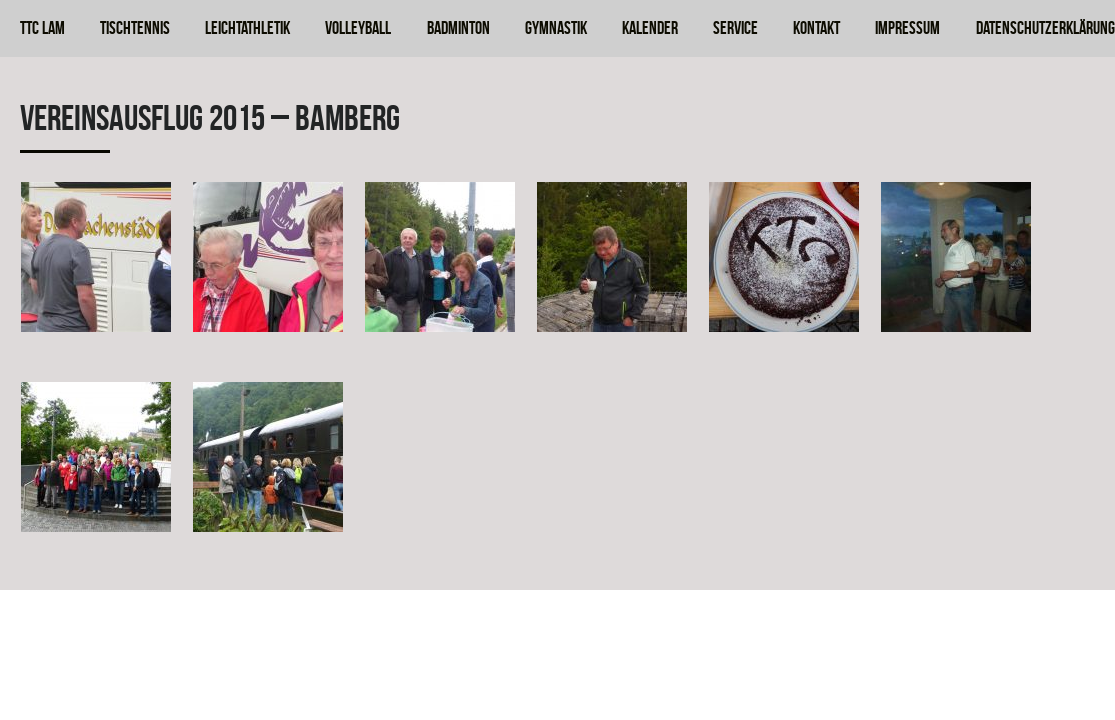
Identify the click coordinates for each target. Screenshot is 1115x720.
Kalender (650, 27)
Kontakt (816, 27)
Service (735, 27)
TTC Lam (42, 27)
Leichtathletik (247, 27)
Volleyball (358, 27)
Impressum (907, 27)
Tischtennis (135, 27)
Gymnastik (556, 27)
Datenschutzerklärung (1045, 27)
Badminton (458, 27)
